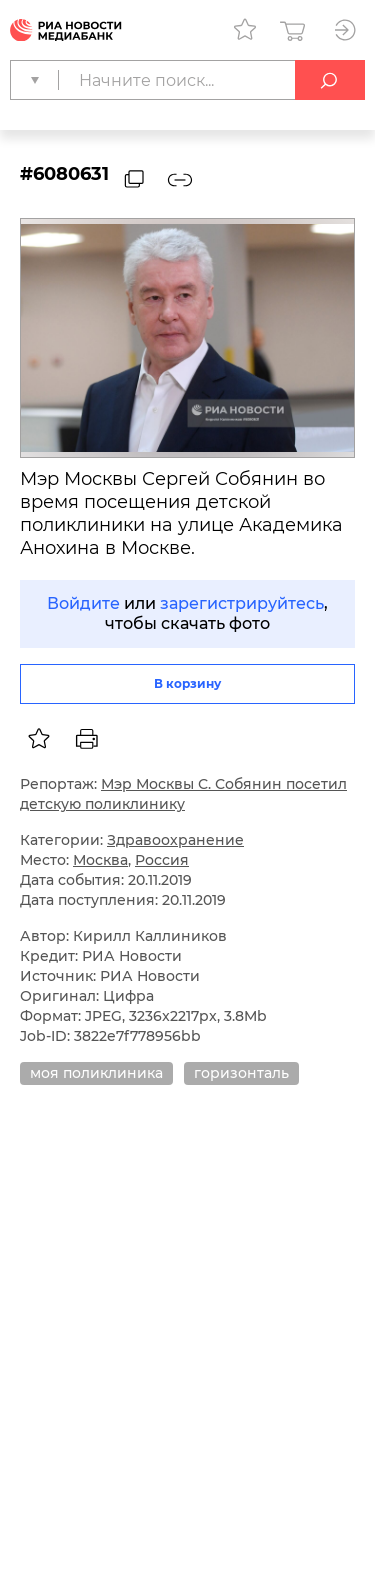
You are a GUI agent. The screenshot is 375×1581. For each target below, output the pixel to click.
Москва (100, 860)
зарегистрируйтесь (242, 603)
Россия (162, 860)
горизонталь (241, 1073)
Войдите (83, 603)
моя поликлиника (96, 1073)
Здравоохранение (175, 840)
